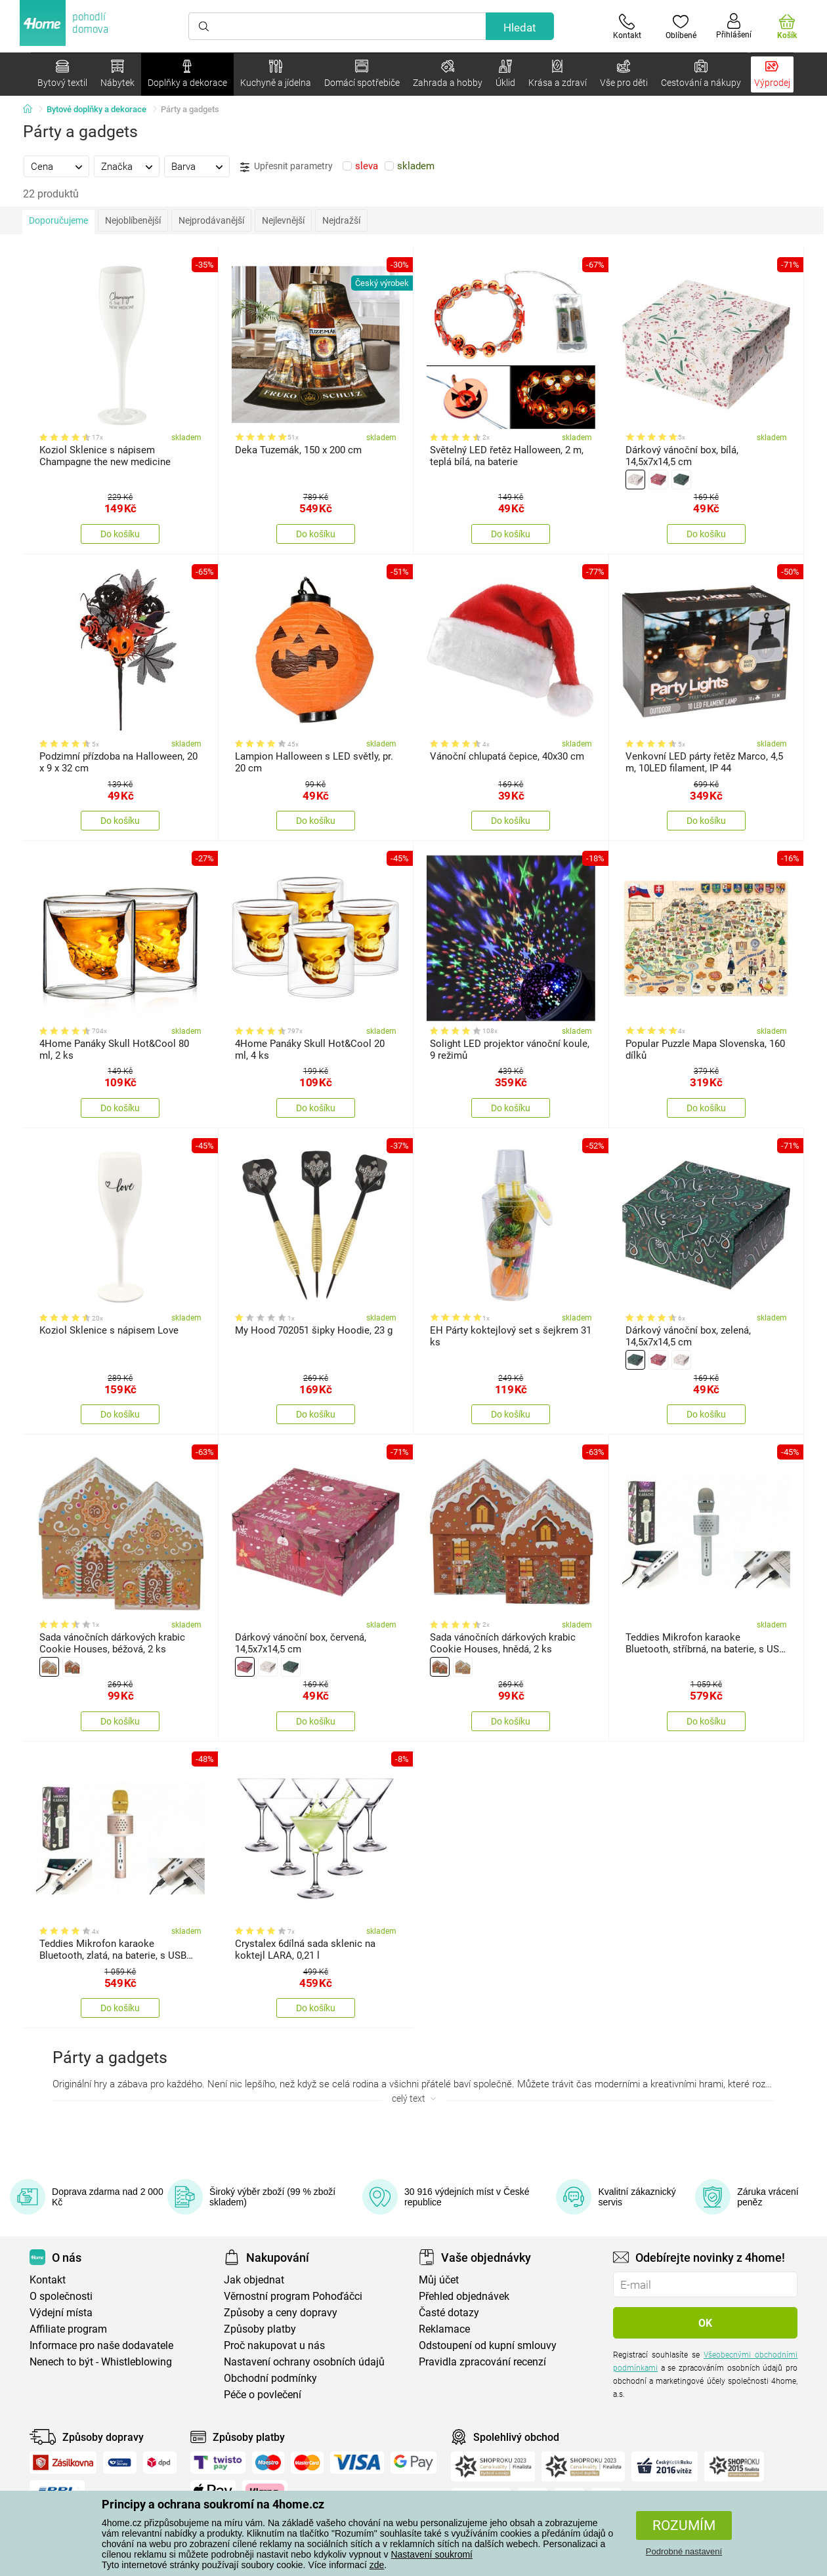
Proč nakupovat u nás (274, 2345)
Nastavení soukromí (432, 2554)
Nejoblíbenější (133, 220)
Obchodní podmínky (270, 2378)
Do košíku (120, 534)
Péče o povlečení (262, 2395)
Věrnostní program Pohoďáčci (293, 2296)
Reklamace (444, 2329)
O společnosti (61, 2296)
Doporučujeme (58, 220)
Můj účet (439, 2280)
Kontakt (48, 2280)
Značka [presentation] (117, 167)
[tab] (56, 166)
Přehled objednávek (464, 2296)
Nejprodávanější (211, 220)
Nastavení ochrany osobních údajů (304, 2362)
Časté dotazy (449, 2313)
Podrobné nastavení (684, 2551)
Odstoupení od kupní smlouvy (488, 2345)
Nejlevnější (283, 220)
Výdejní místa (61, 2313)
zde (377, 2565)
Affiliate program (68, 2329)
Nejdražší (341, 220)
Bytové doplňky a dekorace (96, 109)
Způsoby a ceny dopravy (280, 2313)
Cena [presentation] (42, 167)
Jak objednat (254, 2280)
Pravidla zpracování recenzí (482, 2362)
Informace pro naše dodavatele (101, 2345)
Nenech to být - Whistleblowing (101, 2362)
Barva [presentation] (183, 167)
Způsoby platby (260, 2329)
